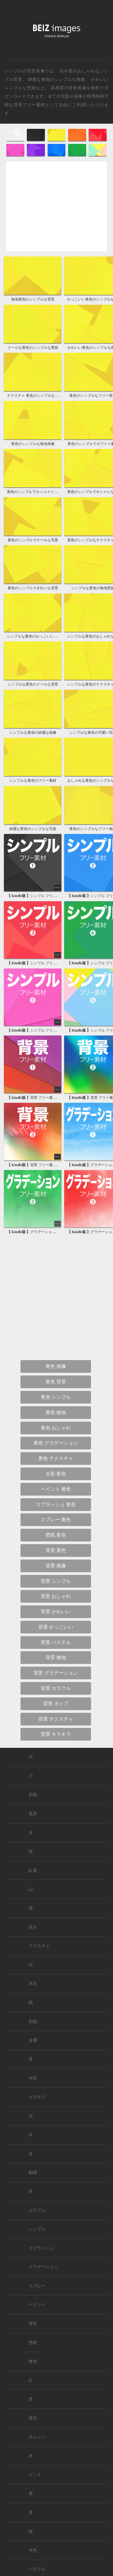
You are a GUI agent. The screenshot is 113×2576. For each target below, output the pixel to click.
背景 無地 (56, 1657)
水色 (33, 2550)
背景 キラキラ (56, 1734)
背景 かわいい (56, 1611)
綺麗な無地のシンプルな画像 (56, 79)
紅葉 (33, 1870)
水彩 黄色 (56, 1473)
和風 (33, 1794)
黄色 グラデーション (55, 1442)
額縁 (33, 2172)
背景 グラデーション (55, 1672)
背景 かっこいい (55, 1627)
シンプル (37, 2229)
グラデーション (43, 2267)
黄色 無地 (56, 1412)
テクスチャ (39, 1946)
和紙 (33, 2021)
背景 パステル (56, 1642)
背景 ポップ (55, 1703)
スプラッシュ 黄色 (56, 1504)
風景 (33, 1813)
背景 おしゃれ (56, 1596)
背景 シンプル (56, 1581)
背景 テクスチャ (55, 1719)
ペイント (37, 2304)
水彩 (33, 2078)
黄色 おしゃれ (56, 1427)
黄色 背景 (56, 1381)
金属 (33, 2040)
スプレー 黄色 (56, 1519)
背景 (33, 2323)
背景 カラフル (56, 1688)
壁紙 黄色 (56, 1535)
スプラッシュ (41, 2248)
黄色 (33, 2418)
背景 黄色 (56, 1550)
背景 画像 (56, 1565)
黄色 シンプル (56, 1397)
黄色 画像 (56, 1366)
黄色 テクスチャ (55, 1458)
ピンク (35, 2475)
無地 (33, 2361)
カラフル (37, 2210)
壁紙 (33, 2342)
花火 (33, 1927)
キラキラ (37, 2097)
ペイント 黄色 (56, 1489)
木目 (33, 1983)
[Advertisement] (56, 211)
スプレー (37, 2286)
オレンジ (37, 2437)
